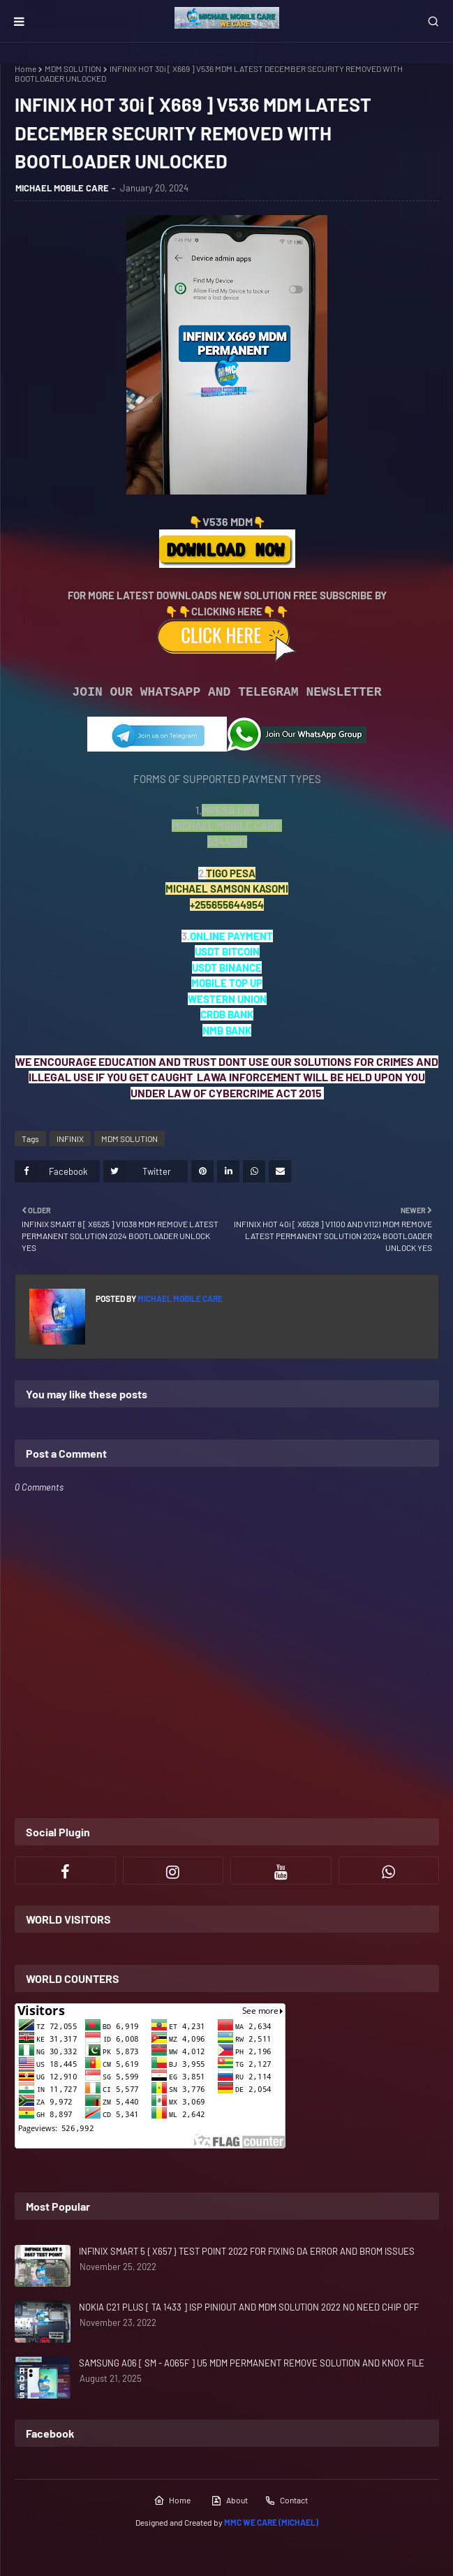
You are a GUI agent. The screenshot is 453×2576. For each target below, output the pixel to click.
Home (25, 68)
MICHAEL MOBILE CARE (62, 187)
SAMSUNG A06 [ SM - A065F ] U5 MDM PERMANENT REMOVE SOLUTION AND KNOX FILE (251, 2363)
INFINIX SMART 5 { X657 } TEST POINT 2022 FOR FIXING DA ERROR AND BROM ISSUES (247, 2251)
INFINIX (70, 1138)
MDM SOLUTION (73, 68)
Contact (286, 2500)
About (229, 2500)
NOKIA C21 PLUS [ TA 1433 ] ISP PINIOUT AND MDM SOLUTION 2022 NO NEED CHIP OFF (249, 2307)
